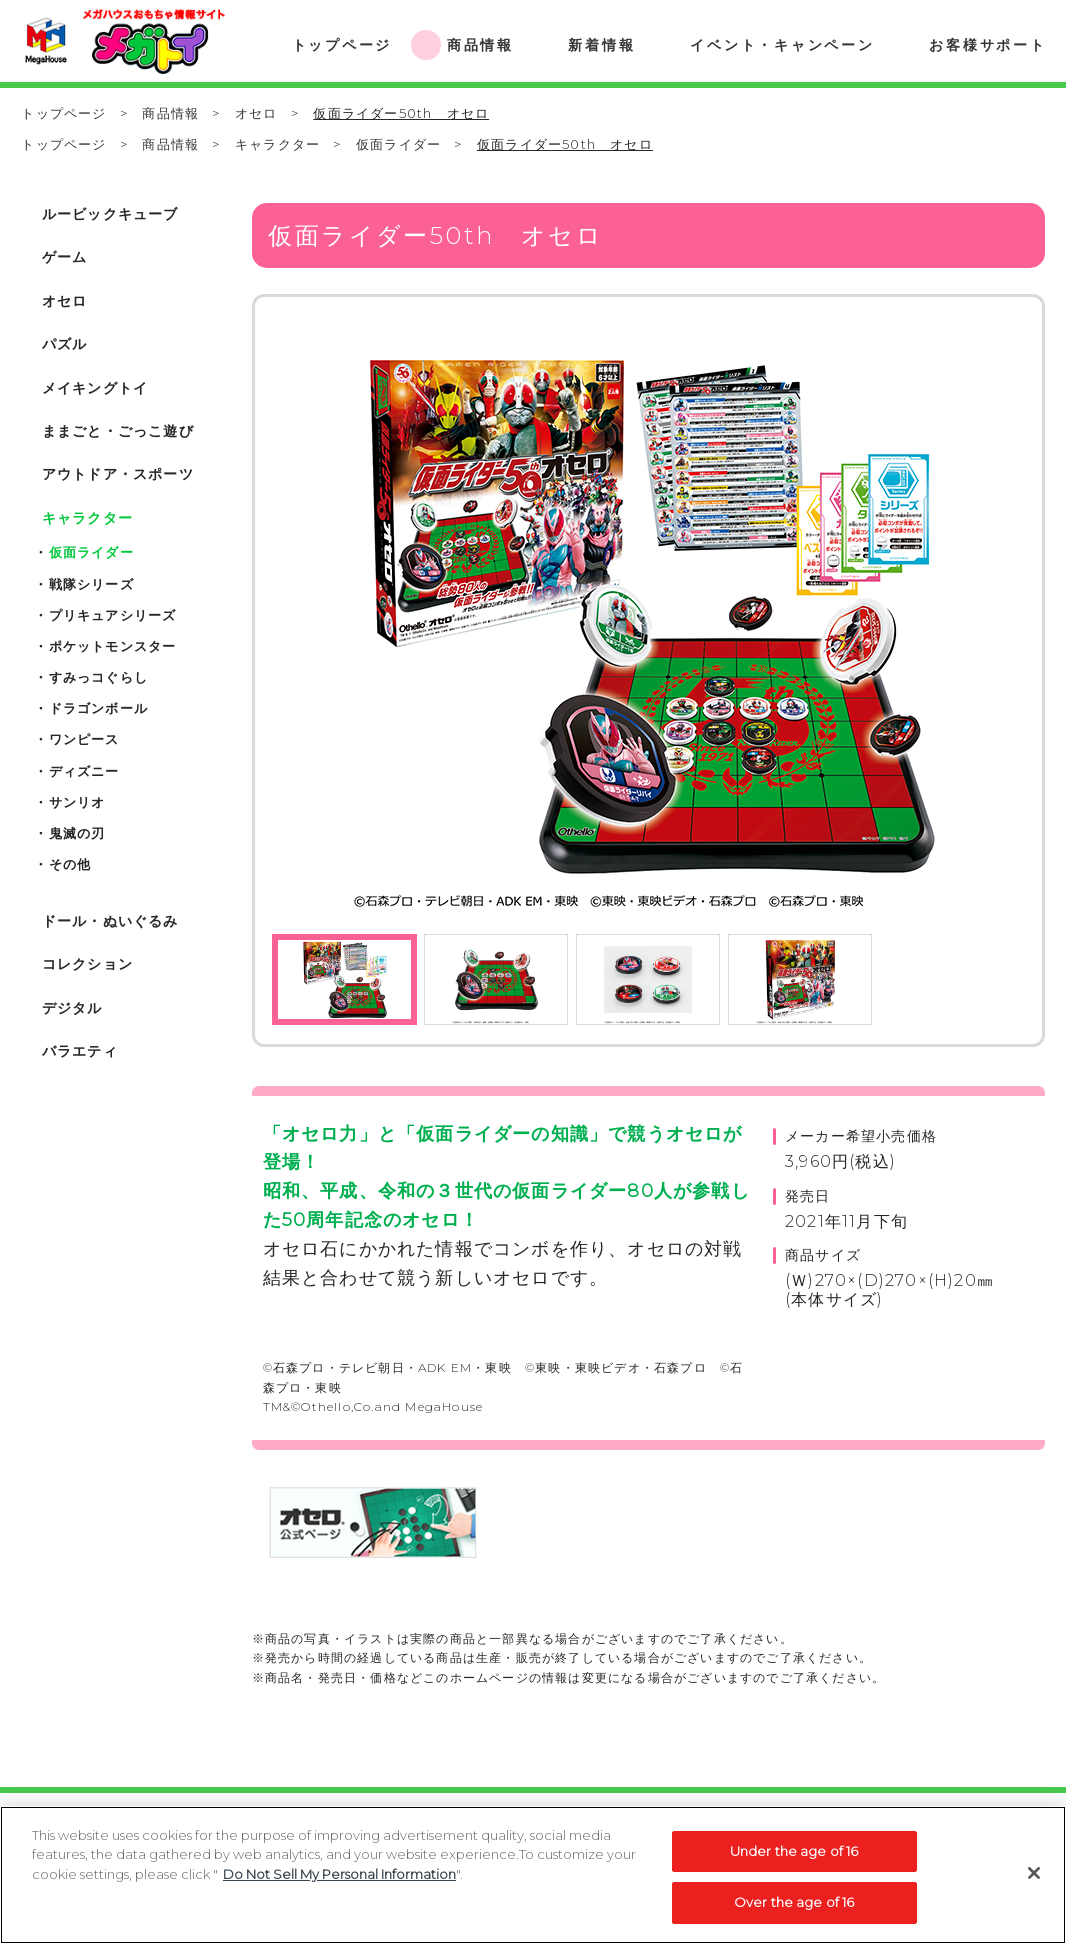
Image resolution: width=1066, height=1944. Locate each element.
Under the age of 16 (794, 1861)
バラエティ (80, 1051)
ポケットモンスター (113, 646)
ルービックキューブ (110, 214)
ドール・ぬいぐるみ (110, 921)
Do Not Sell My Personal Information (339, 1884)
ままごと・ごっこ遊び (118, 431)
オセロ (256, 113)
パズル (65, 344)
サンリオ (77, 802)
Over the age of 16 (794, 1913)
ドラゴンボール (98, 708)
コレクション (87, 964)
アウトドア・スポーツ (118, 474)
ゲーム (65, 257)
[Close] (1034, 1883)
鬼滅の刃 (77, 833)
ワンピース (84, 739)
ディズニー (84, 771)
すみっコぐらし (98, 677)
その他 (70, 864)
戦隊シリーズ (91, 584)
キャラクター (277, 144)
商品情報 (170, 113)
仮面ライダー (398, 144)
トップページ (63, 113)
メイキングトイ (95, 388)
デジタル (72, 1008)
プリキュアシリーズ (113, 615)
